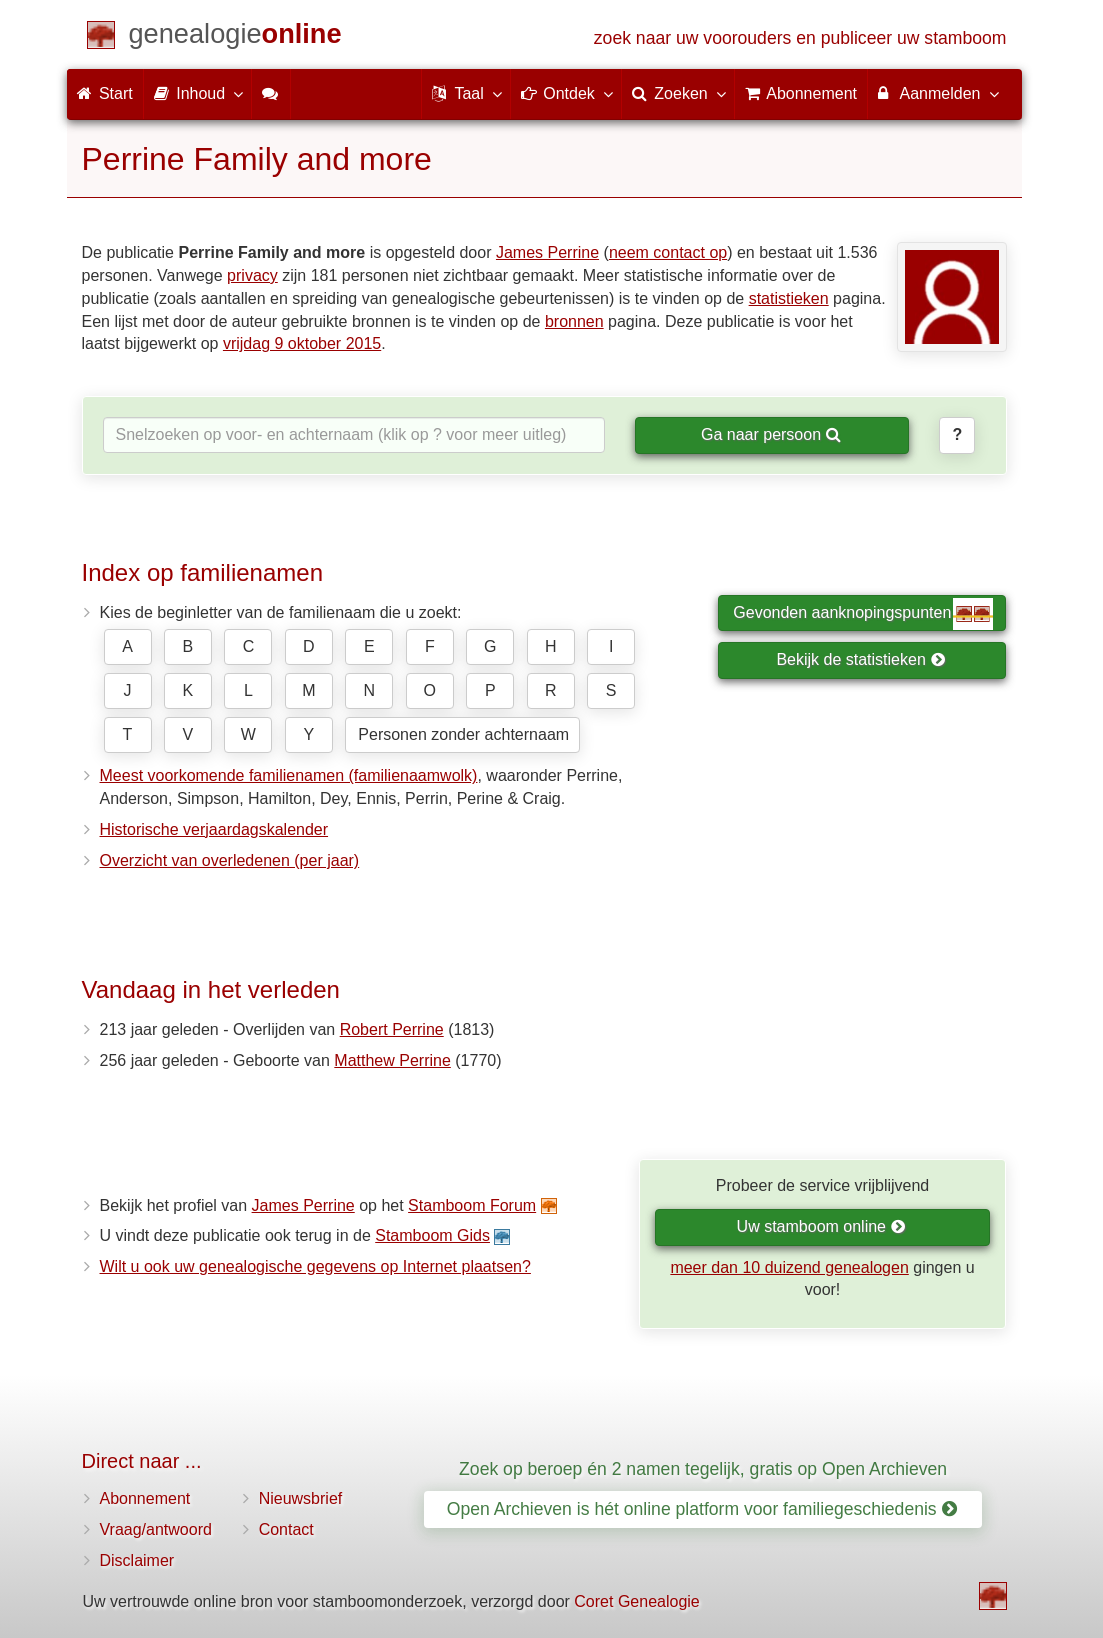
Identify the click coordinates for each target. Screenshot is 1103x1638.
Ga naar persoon (771, 434)
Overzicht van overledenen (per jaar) (230, 860)
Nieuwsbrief (301, 1498)
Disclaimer (137, 1560)
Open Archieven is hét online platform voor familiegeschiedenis (702, 1509)
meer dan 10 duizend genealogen (789, 1267)
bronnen (574, 321)
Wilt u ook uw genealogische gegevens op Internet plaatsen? (315, 1266)
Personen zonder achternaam (463, 734)
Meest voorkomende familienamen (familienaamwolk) (289, 775)
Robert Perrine (392, 1029)
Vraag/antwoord (156, 1529)
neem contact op (668, 252)
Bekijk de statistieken (860, 659)
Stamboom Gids (432, 1235)
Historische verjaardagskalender (214, 829)
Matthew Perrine (392, 1060)
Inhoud (197, 93)
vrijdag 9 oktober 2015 (302, 343)
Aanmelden (937, 93)
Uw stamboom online (821, 1226)
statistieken (789, 298)
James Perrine (547, 252)
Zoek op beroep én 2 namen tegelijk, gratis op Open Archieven (703, 1469)
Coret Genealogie (636, 1601)
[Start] (235, 37)
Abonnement (145, 1498)
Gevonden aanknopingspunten (863, 614)
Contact (286, 1529)
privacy (252, 275)
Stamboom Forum (472, 1205)
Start (105, 93)
